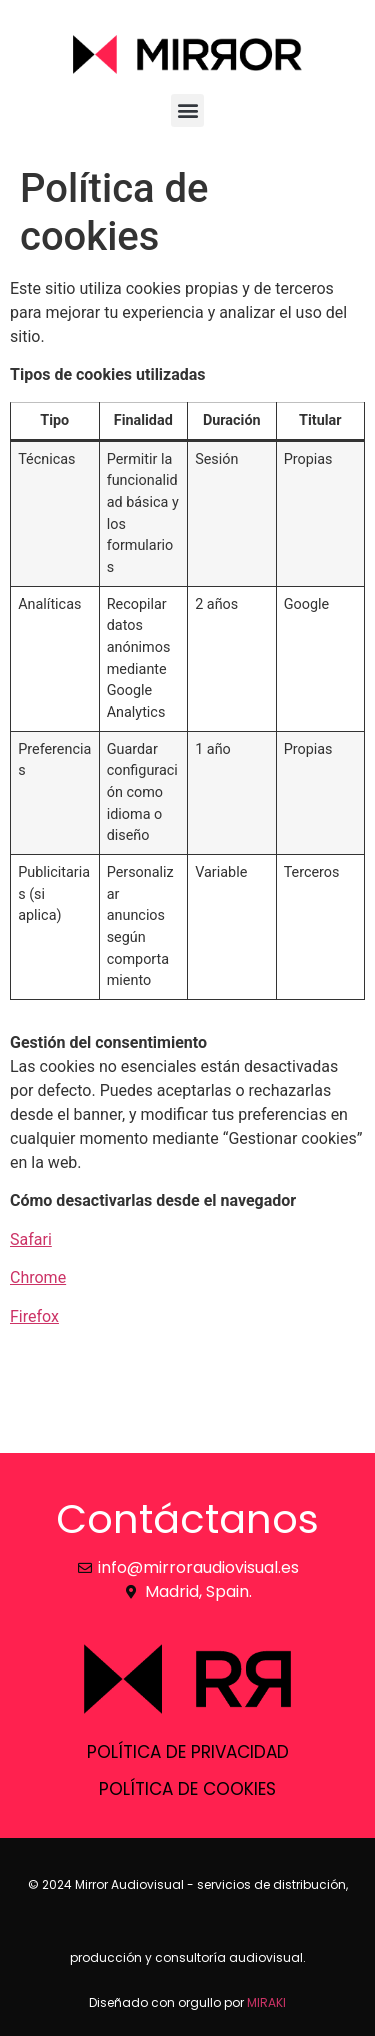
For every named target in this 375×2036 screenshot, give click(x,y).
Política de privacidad (188, 1752)
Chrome (38, 1277)
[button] (187, 110)
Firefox (34, 1316)
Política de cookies (187, 1789)
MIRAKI (266, 2002)
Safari (31, 1239)
